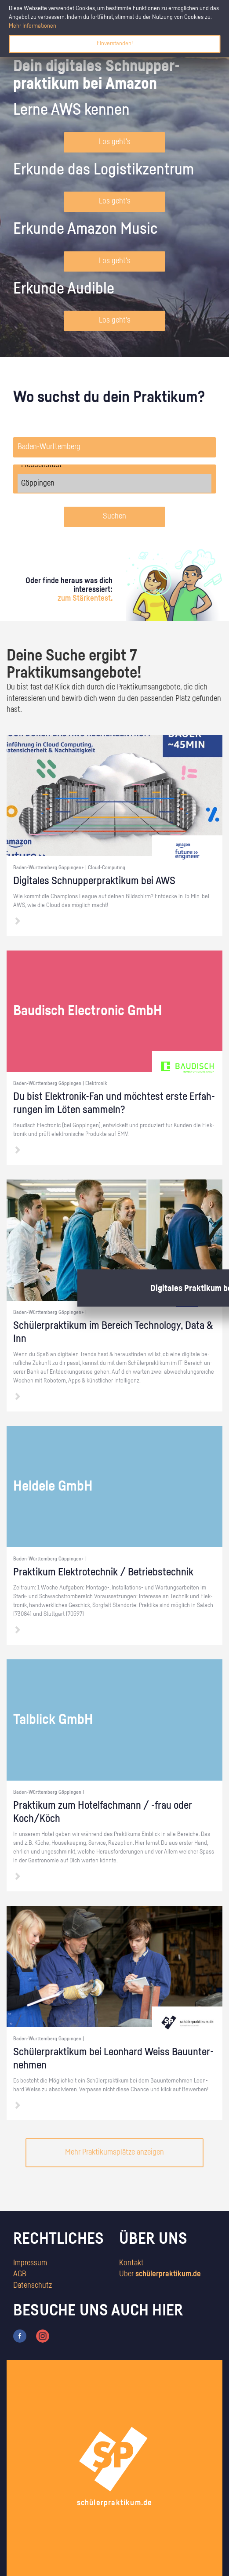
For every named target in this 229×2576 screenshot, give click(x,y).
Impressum (30, 2263)
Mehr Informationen (32, 26)
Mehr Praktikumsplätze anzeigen (114, 2152)
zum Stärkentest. (85, 598)
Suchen (114, 516)
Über (160, 2274)
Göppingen (114, 483)
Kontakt (131, 2263)
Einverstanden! (115, 43)
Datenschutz (32, 2285)
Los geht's (115, 142)
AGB (19, 2274)
